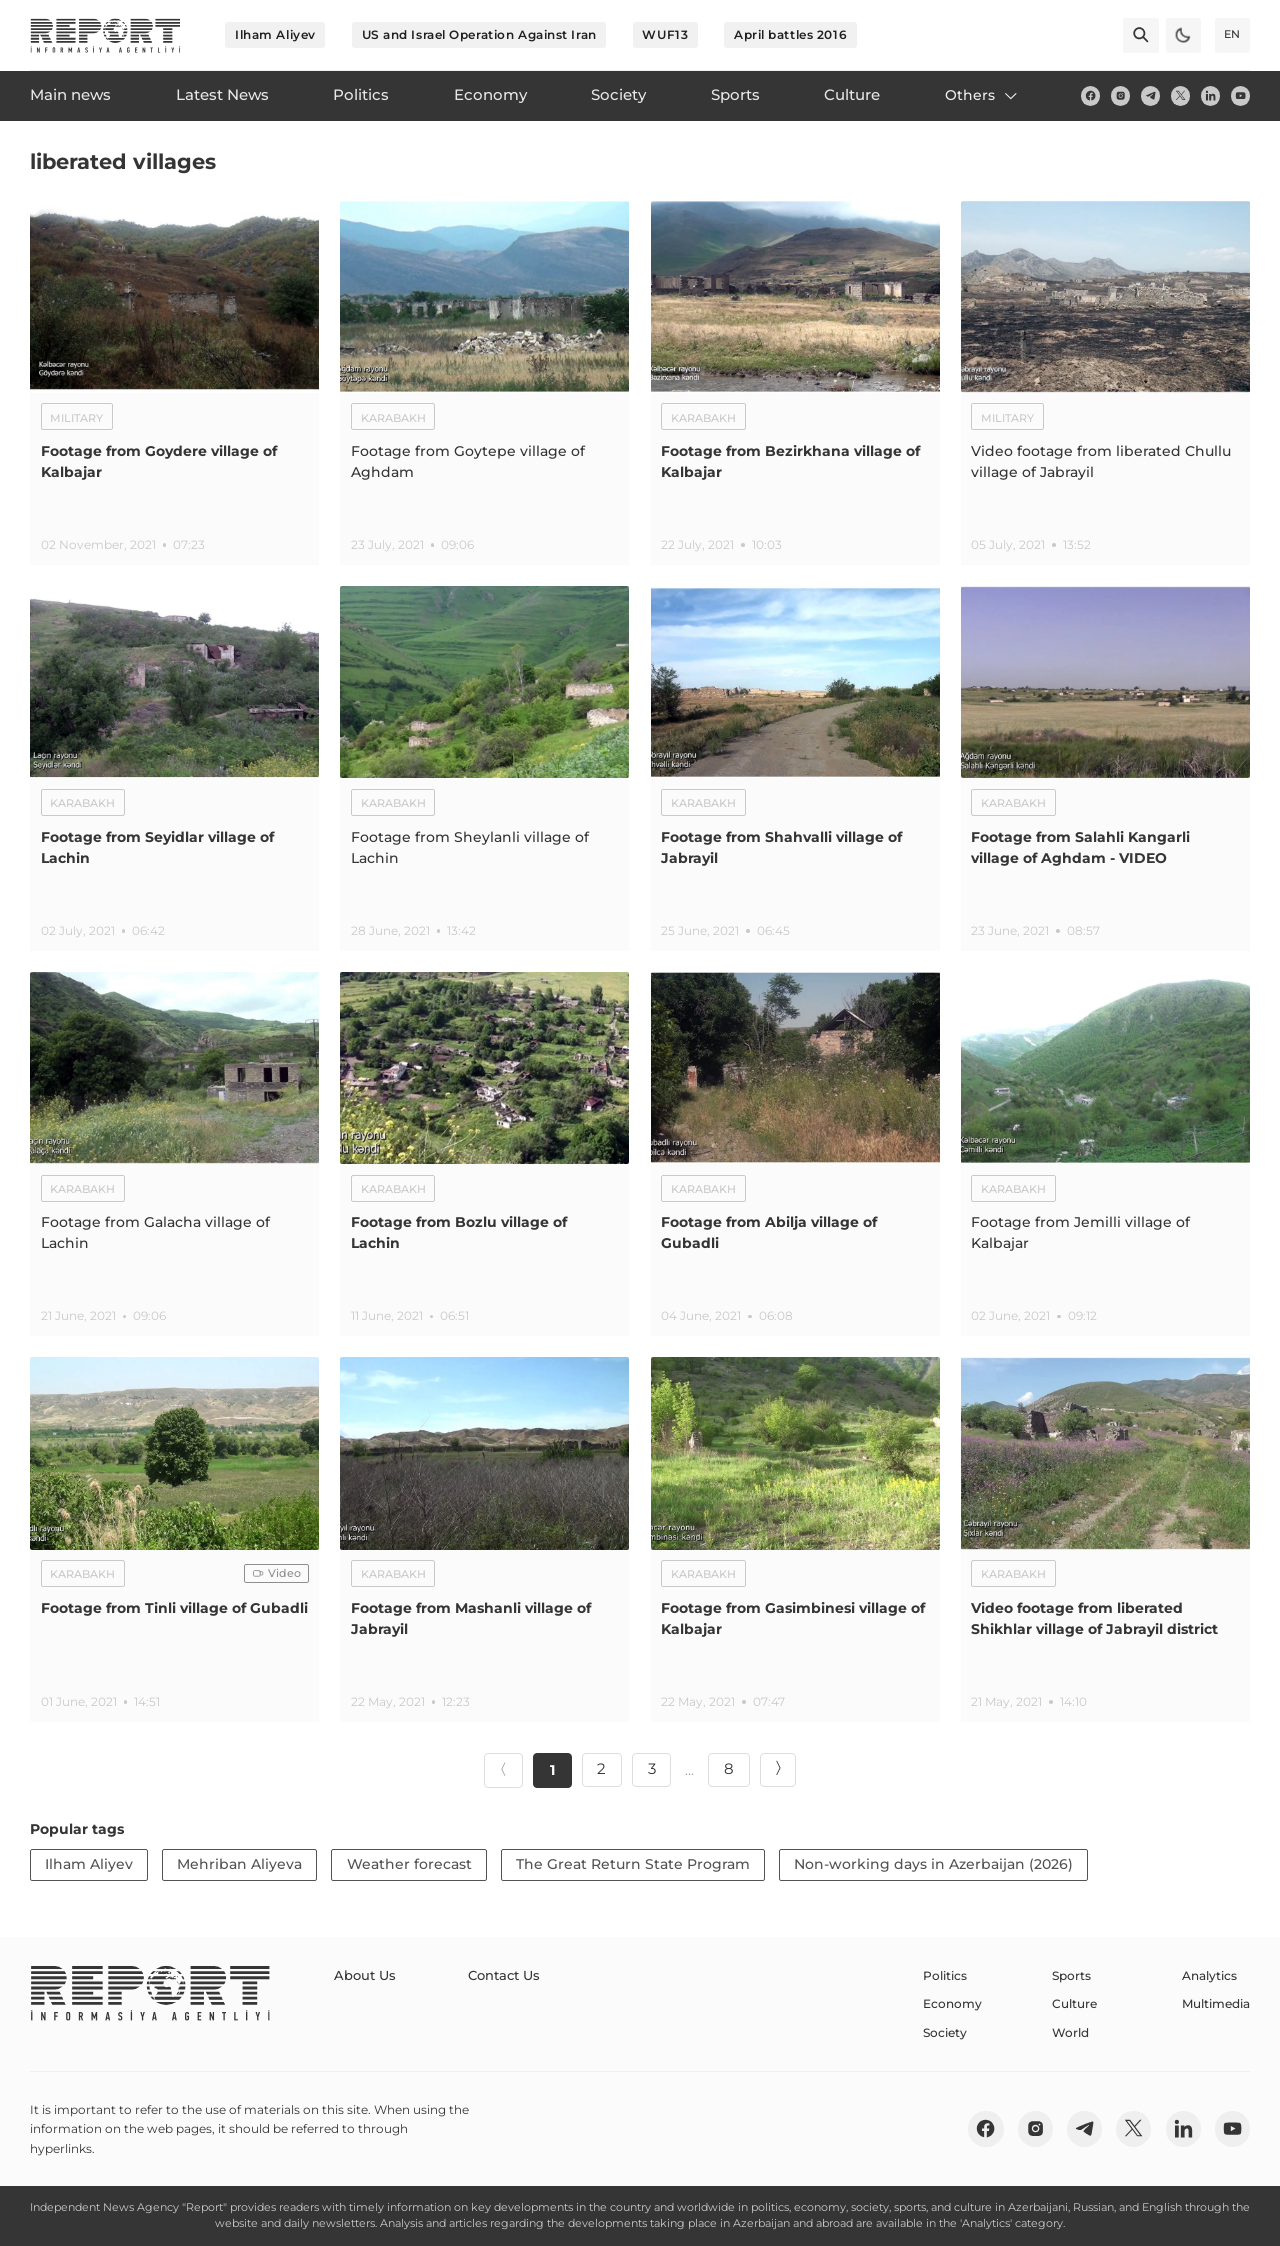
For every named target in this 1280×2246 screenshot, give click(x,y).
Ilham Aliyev (275, 34)
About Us (362, 1975)
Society (945, 2032)
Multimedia (1216, 2003)
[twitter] (1180, 95)
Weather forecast (409, 1864)
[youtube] (1240, 95)
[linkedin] (1210, 95)
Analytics (1209, 1975)
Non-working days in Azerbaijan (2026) (933, 1864)
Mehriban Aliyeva (239, 1864)
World (1070, 2032)
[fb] (1090, 95)
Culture (1074, 2003)
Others (982, 95)
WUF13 (665, 34)
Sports (1071, 1975)
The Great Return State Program (633, 1864)
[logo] (105, 35)
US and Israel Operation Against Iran (479, 34)
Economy (952, 2003)
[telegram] (1150, 95)
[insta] (1120, 95)
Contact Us (496, 1975)
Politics (945, 1975)
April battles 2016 (790, 34)
